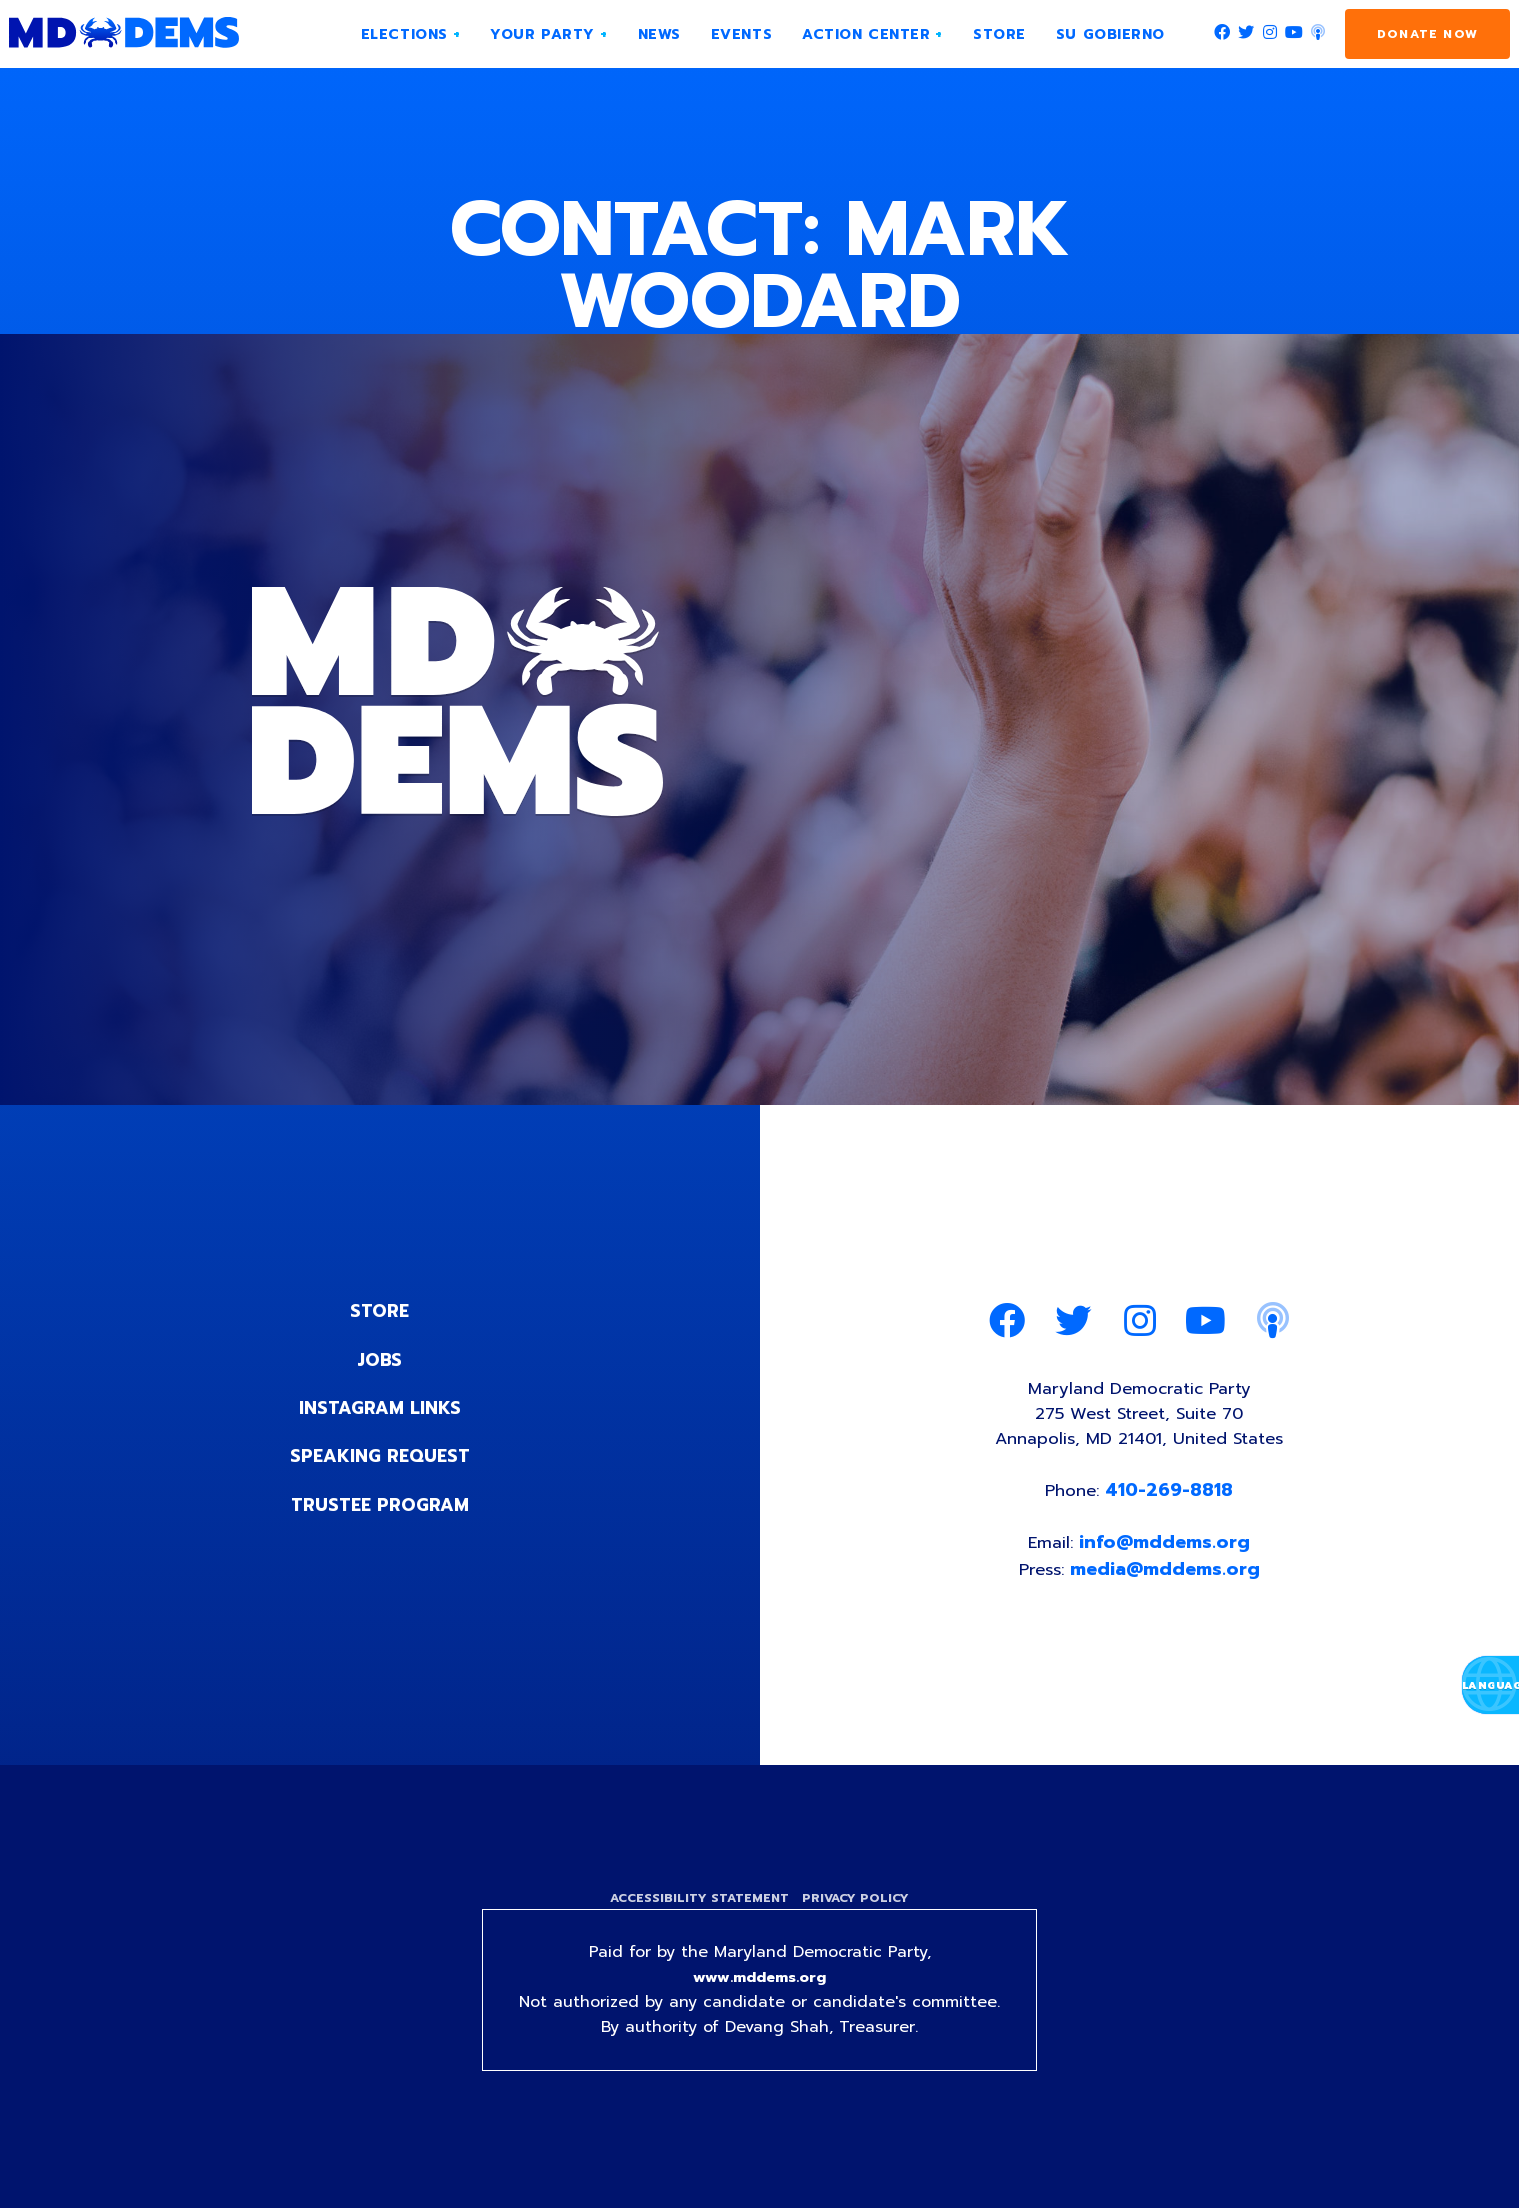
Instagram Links (379, 1407)
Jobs (380, 1359)
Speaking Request (379, 1455)
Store (380, 1311)
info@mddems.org (1166, 1551)
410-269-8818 (1173, 1497)
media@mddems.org (1168, 1578)
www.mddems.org (760, 1992)
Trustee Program (379, 1503)
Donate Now (1427, 34)
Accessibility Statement (697, 1910)
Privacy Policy (858, 1910)
